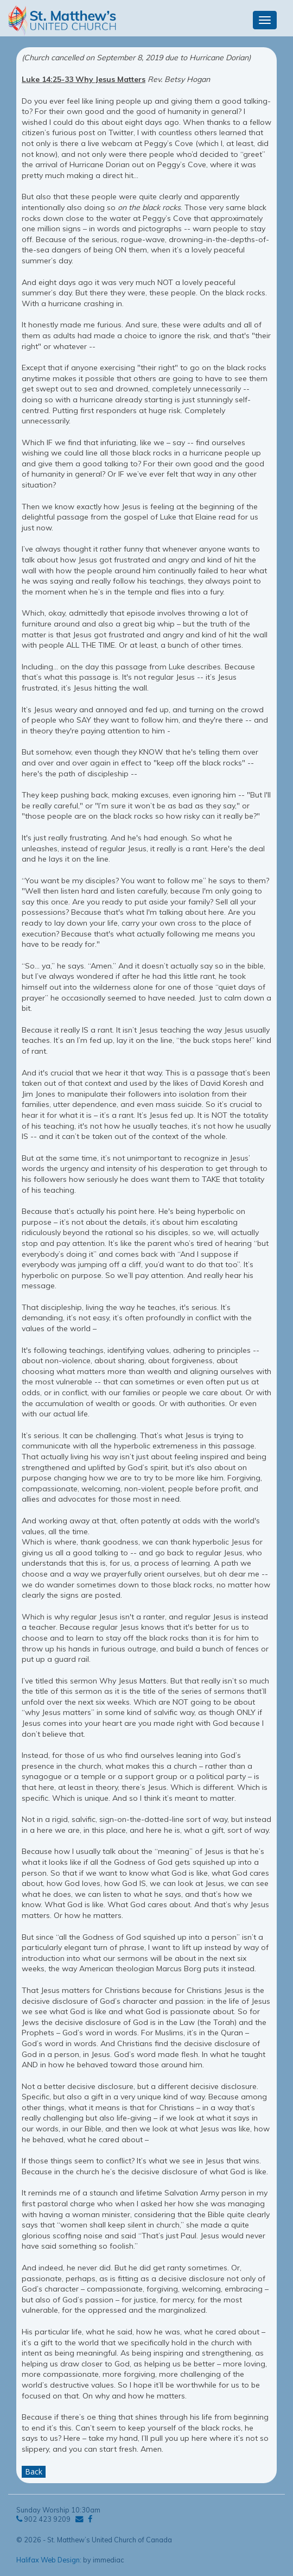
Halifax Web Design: (48, 2559)
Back (33, 2471)
